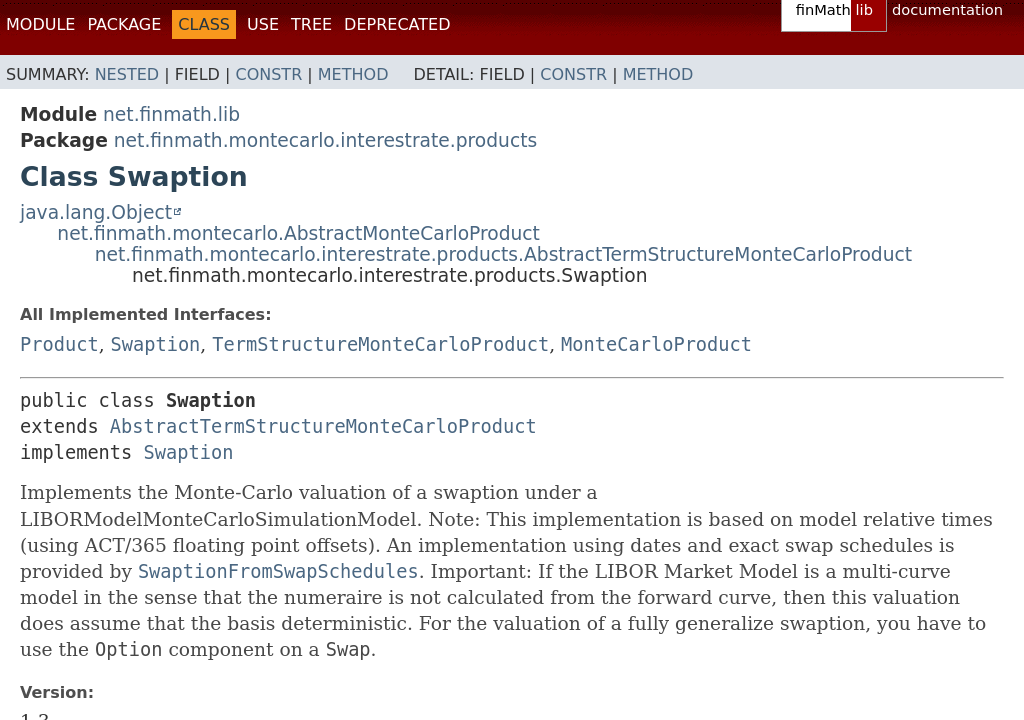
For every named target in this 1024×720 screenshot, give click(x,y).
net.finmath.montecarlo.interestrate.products (325, 140)
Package (124, 24)
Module (40, 24)
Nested (127, 74)
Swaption (156, 344)
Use (263, 24)
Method (353, 74)
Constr (268, 74)
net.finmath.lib (171, 114)
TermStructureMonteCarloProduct (380, 344)
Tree (311, 24)
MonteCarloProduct (656, 344)
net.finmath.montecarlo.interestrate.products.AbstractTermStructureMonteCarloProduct (503, 254)
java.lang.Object (96, 212)
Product (59, 344)
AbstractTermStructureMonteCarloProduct (323, 426)
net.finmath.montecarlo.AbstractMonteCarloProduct (298, 233)
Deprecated (397, 24)
